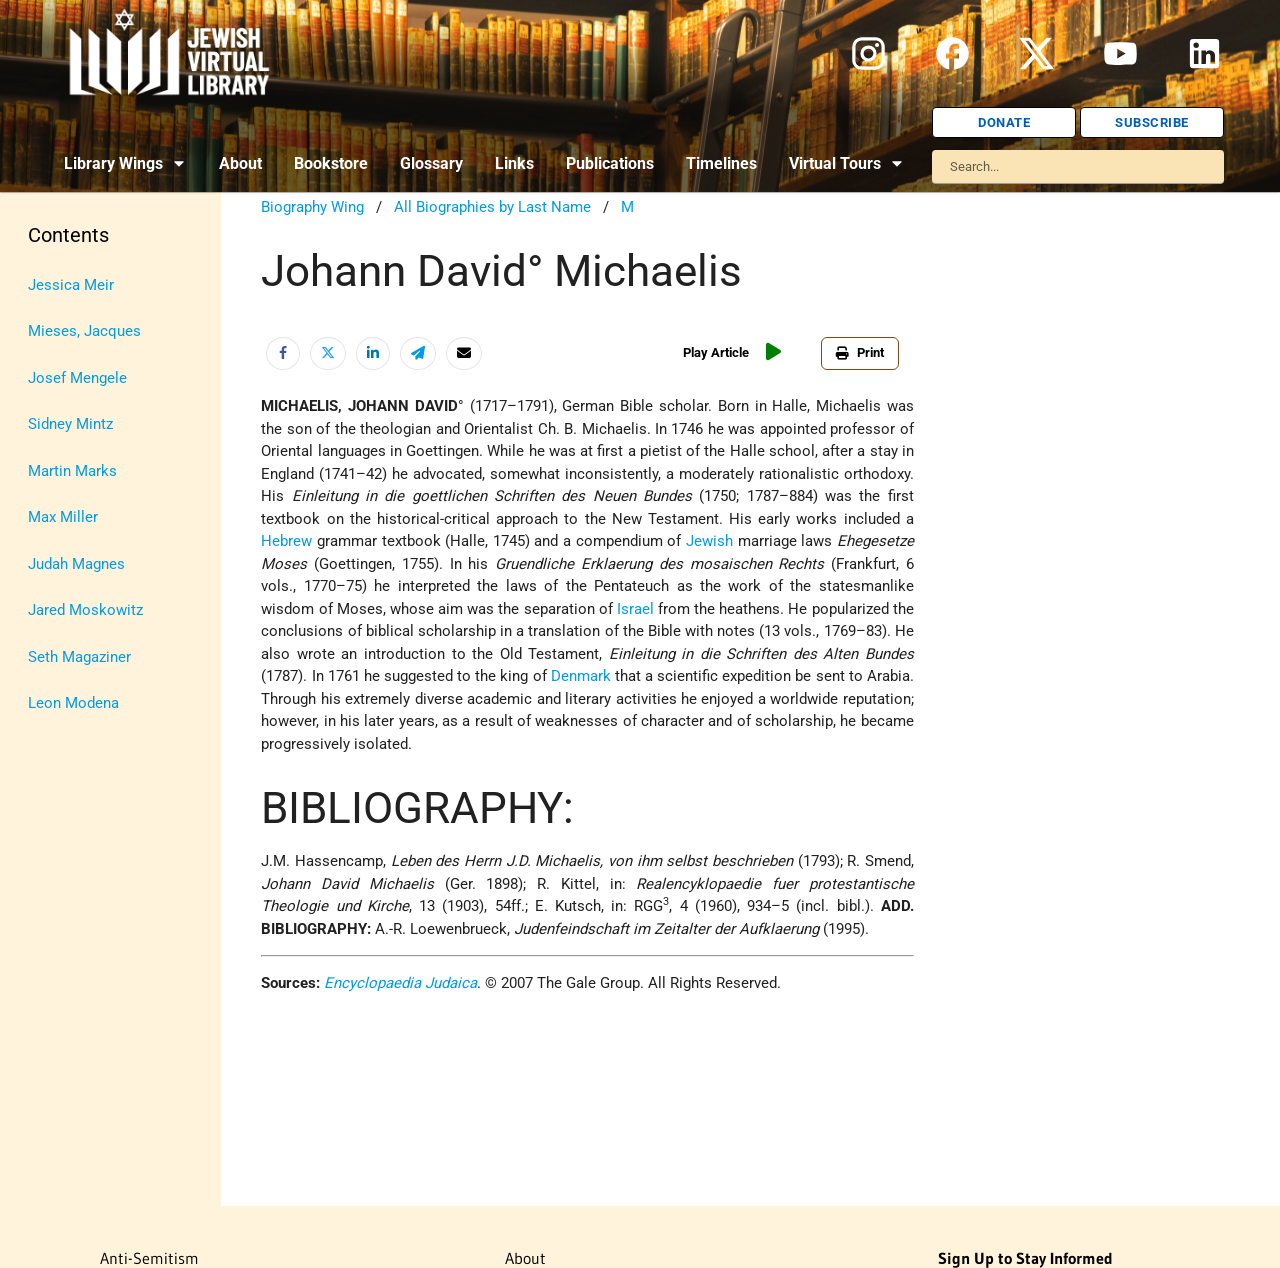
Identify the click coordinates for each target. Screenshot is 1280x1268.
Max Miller (63, 517)
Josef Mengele (77, 378)
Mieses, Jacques (84, 331)
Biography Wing (312, 207)
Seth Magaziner (79, 657)
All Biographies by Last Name (492, 207)
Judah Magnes (76, 564)
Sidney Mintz (70, 424)
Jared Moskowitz (85, 610)
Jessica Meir (71, 285)
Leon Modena (73, 703)
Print (860, 352)
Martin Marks (72, 471)
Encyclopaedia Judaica (400, 983)
